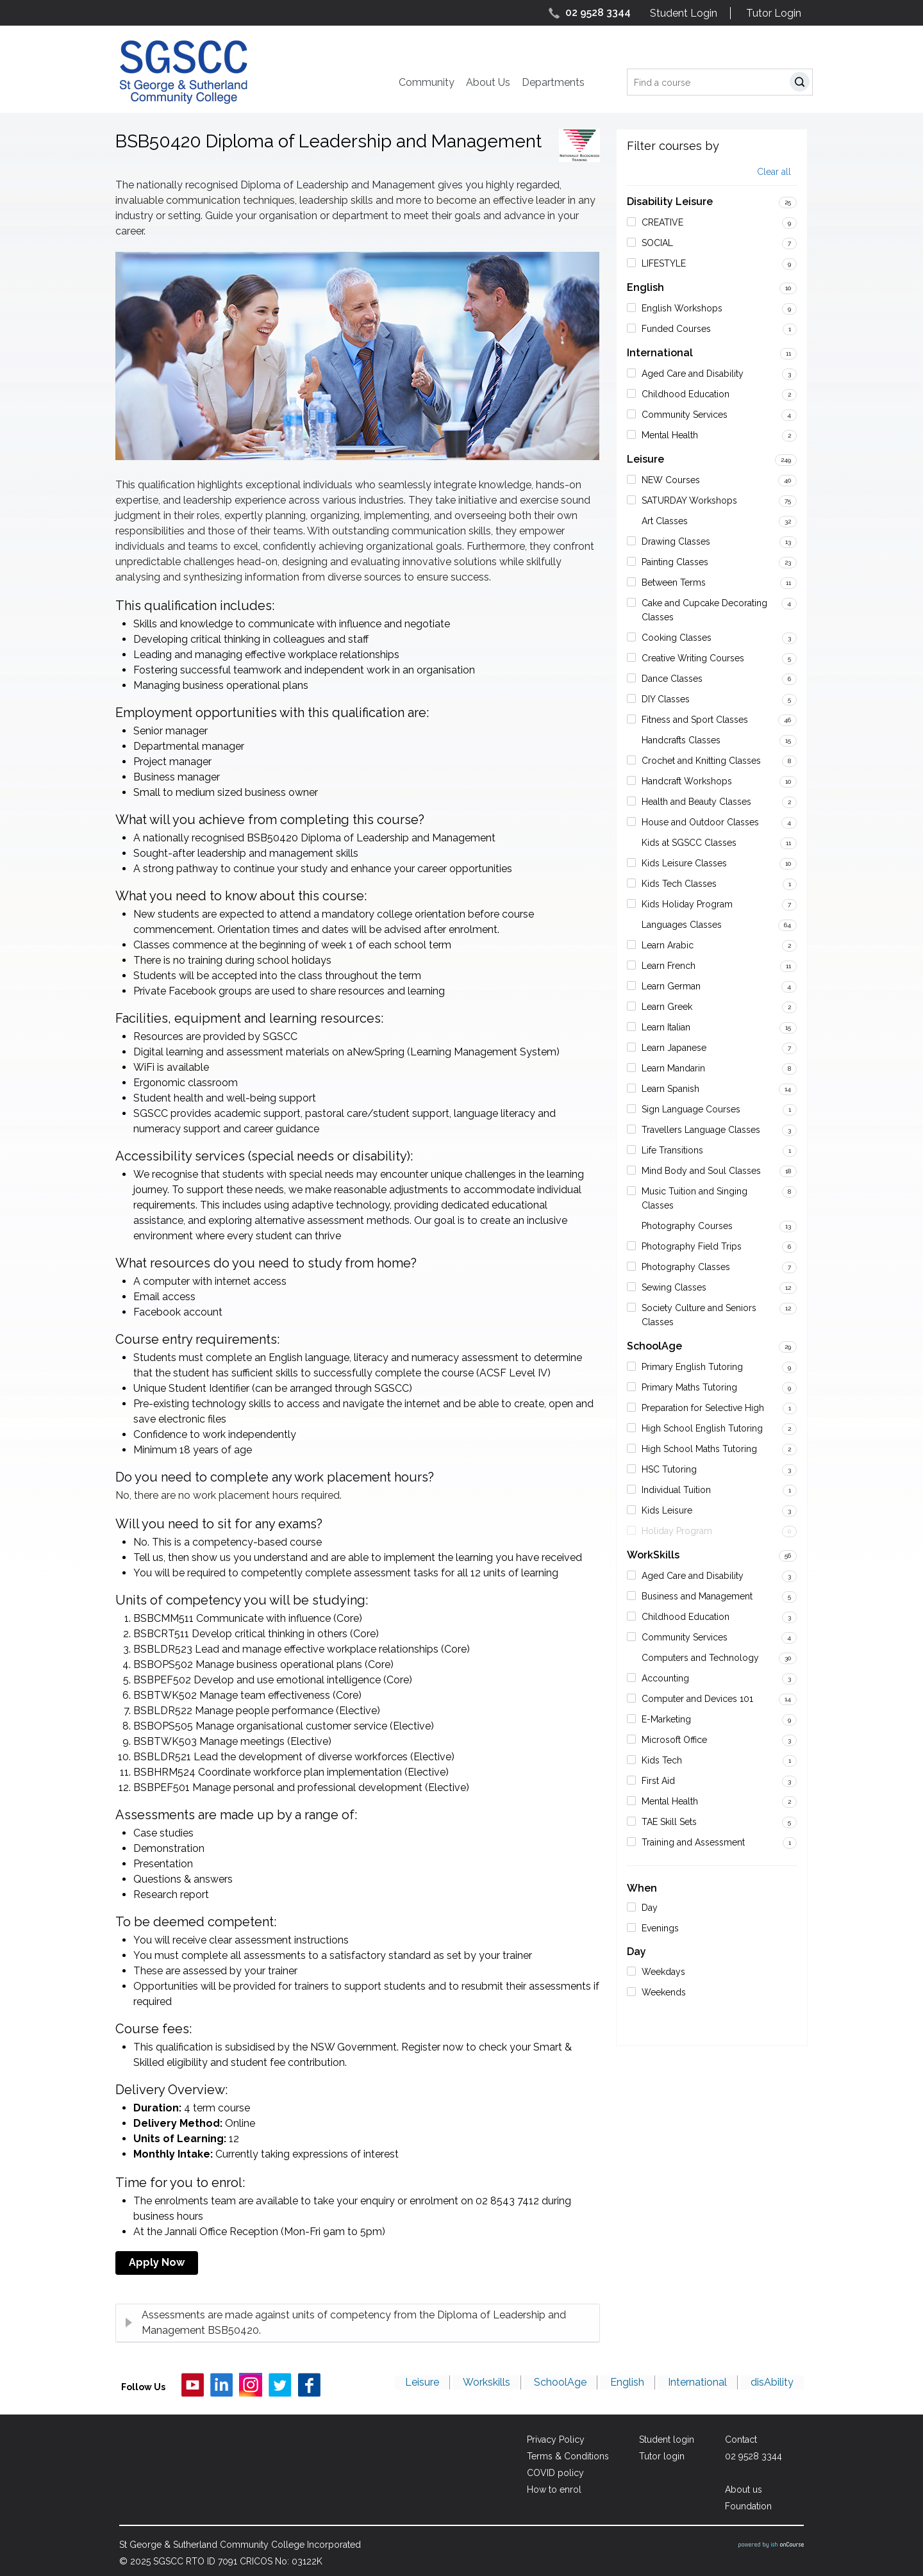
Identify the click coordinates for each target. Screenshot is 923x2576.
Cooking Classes (676, 637)
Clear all (774, 172)
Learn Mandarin (673, 1068)
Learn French (668, 966)
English (645, 287)
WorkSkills (653, 1555)
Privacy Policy (551, 2439)
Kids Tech (662, 1760)
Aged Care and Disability (693, 373)
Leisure (645, 459)
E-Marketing (666, 1719)
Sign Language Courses (691, 1109)
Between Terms (674, 582)
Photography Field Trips (692, 1246)
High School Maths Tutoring (699, 1449)
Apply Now (157, 2262)
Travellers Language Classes (701, 1130)
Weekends (664, 1992)
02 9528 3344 (598, 12)
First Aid (658, 1781)
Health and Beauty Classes (696, 802)
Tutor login (660, 2456)
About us (743, 2489)
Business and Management (697, 1596)
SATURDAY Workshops (689, 500)
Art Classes (665, 521)
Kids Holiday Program (687, 904)
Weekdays (663, 1972)
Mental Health (670, 435)
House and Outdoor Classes (700, 822)
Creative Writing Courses (693, 658)
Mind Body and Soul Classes (701, 1171)
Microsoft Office (674, 1740)
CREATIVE (662, 222)
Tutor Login (773, 13)
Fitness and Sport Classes (695, 719)
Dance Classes (672, 678)
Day (650, 1908)
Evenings (660, 1928)
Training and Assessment (693, 1842)
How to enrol (549, 2489)
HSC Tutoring (669, 1469)
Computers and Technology (700, 1658)
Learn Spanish (670, 1089)
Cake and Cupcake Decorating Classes (704, 610)
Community (426, 82)
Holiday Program (677, 1531)
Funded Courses (676, 329)
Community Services (685, 414)
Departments (553, 82)
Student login (664, 2439)
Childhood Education (685, 394)
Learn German (671, 986)
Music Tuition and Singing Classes (694, 1198)
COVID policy (550, 2473)
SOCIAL (657, 243)
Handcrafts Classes (681, 740)
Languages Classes (682, 925)
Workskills (492, 2384)
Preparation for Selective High (703, 1408)
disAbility (772, 2384)
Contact (741, 2439)
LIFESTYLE (664, 263)
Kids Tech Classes (679, 884)
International (660, 353)
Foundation (748, 2506)
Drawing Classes (676, 541)
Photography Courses (687, 1226)
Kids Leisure (667, 1510)
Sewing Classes (674, 1287)
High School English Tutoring (702, 1428)
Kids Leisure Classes (684, 863)
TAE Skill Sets (669, 1822)
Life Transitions (672, 1150)
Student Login (683, 13)
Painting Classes (675, 562)
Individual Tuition (676, 1490)
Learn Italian (666, 1027)
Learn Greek (667, 1007)
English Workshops (682, 308)
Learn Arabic (668, 945)
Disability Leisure (670, 201)
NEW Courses (671, 480)
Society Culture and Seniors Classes (699, 1315)
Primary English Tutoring (692, 1367)
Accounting (665, 1678)
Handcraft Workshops (687, 781)
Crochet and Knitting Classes (701, 760)
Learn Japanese (674, 1048)
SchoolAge (654, 1346)
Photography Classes (686, 1267)
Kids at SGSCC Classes (689, 843)
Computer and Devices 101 (697, 1699)
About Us (488, 82)
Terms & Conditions (563, 2456)
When (642, 1888)
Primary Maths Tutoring (689, 1387)
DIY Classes (666, 699)
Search (802, 84)
